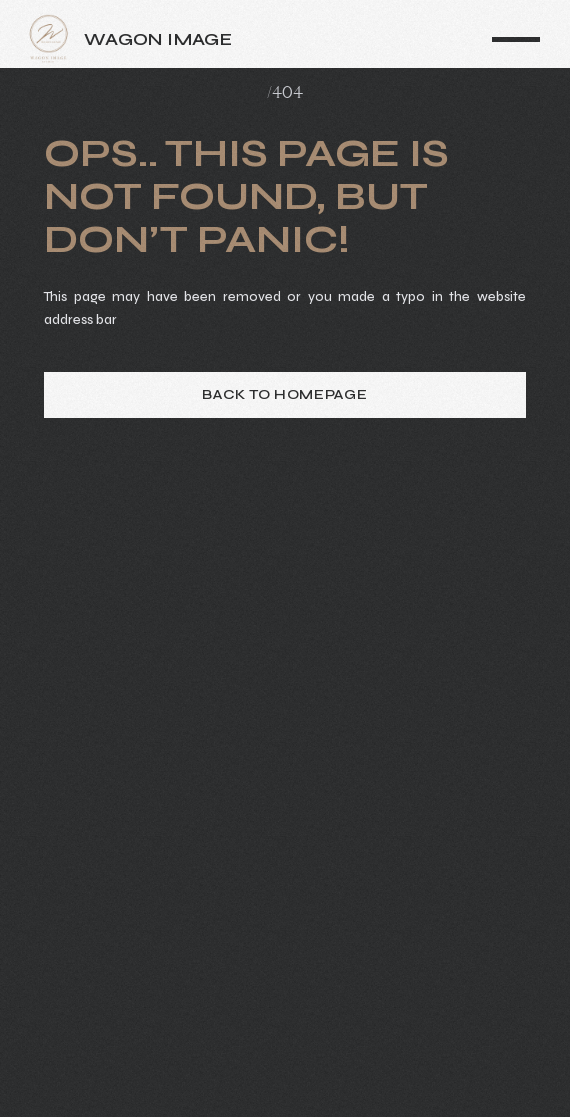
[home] (153, 39)
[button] (516, 39)
